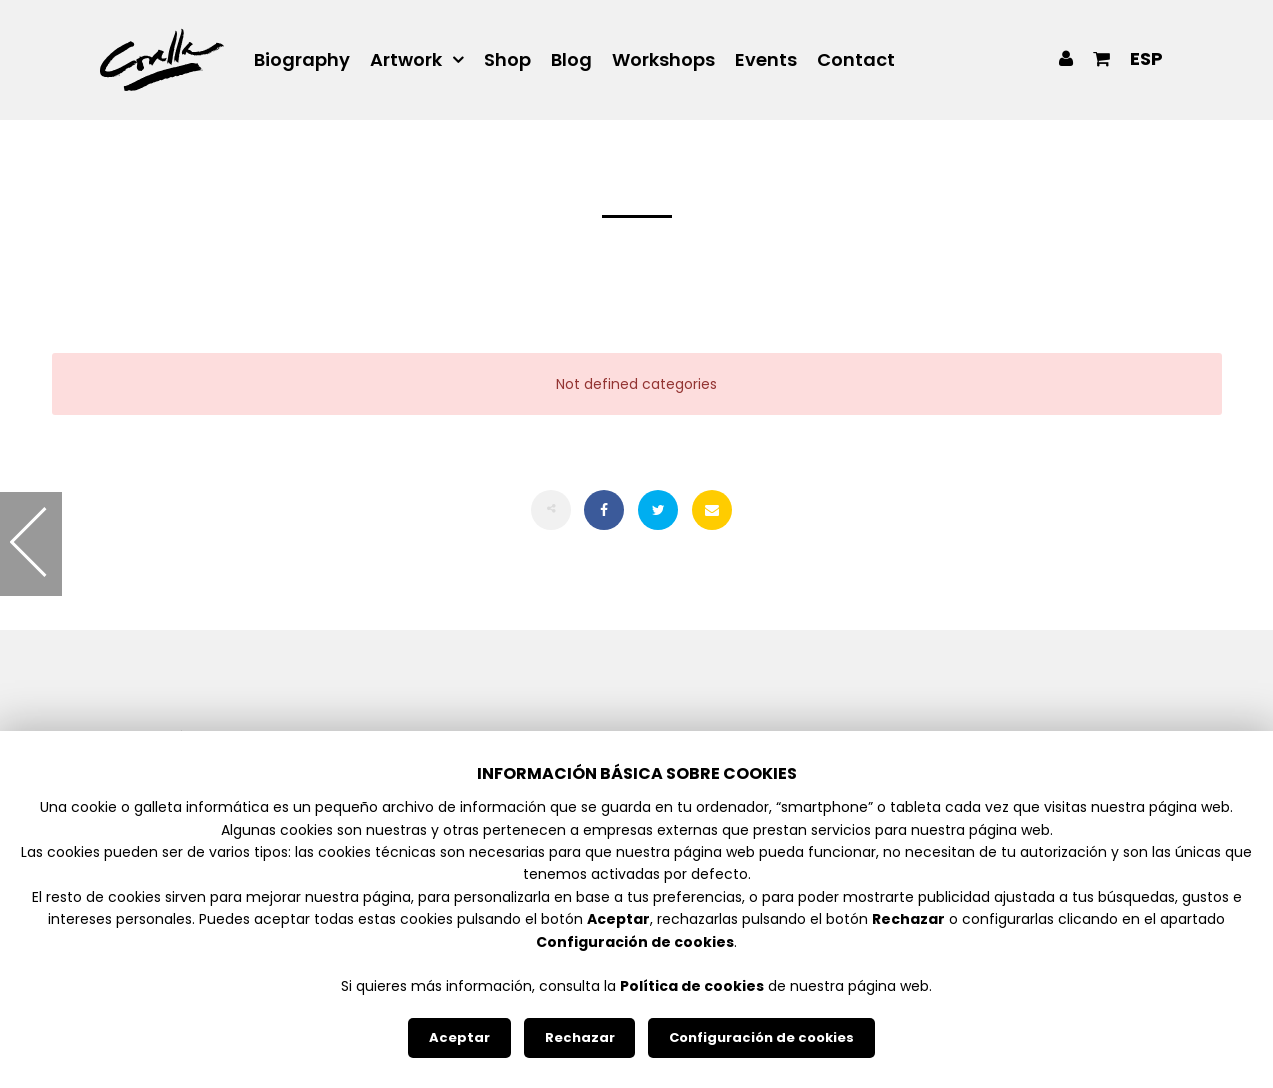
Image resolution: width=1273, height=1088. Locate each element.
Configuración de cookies (761, 1037)
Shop (507, 60)
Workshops (663, 60)
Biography (302, 60)
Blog (571, 60)
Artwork (406, 60)
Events (766, 60)
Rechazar (580, 1037)
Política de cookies (692, 986)
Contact (856, 60)
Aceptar (459, 1037)
